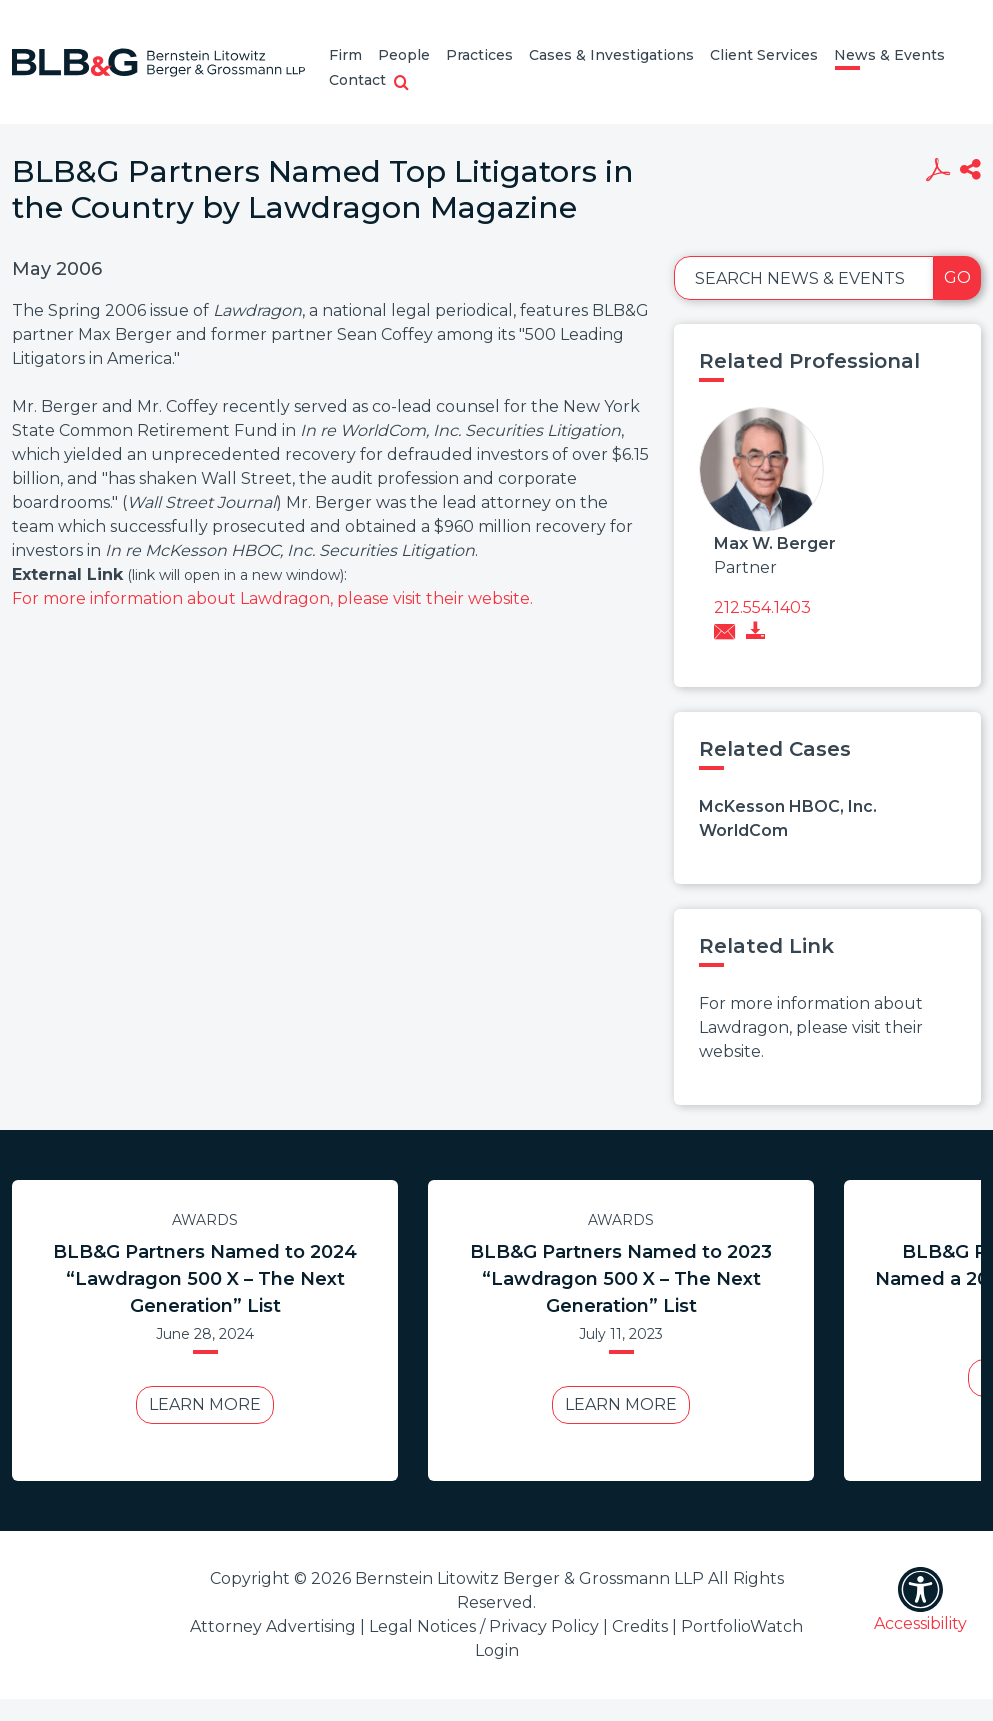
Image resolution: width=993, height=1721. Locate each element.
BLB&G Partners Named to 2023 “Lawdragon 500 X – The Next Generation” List (621, 1279)
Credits (640, 1626)
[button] (401, 84)
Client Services (764, 55)
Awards (205, 1220)
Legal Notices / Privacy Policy (484, 1626)
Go (957, 277)
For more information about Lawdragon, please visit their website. (272, 598)
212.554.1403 (762, 607)
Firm (345, 55)
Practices (479, 55)
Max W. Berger (775, 543)
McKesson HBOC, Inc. (788, 806)
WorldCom (743, 830)
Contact (357, 80)
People (404, 55)
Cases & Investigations (611, 55)
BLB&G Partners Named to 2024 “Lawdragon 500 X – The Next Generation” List (205, 1279)
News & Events (889, 55)
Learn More (205, 1404)
